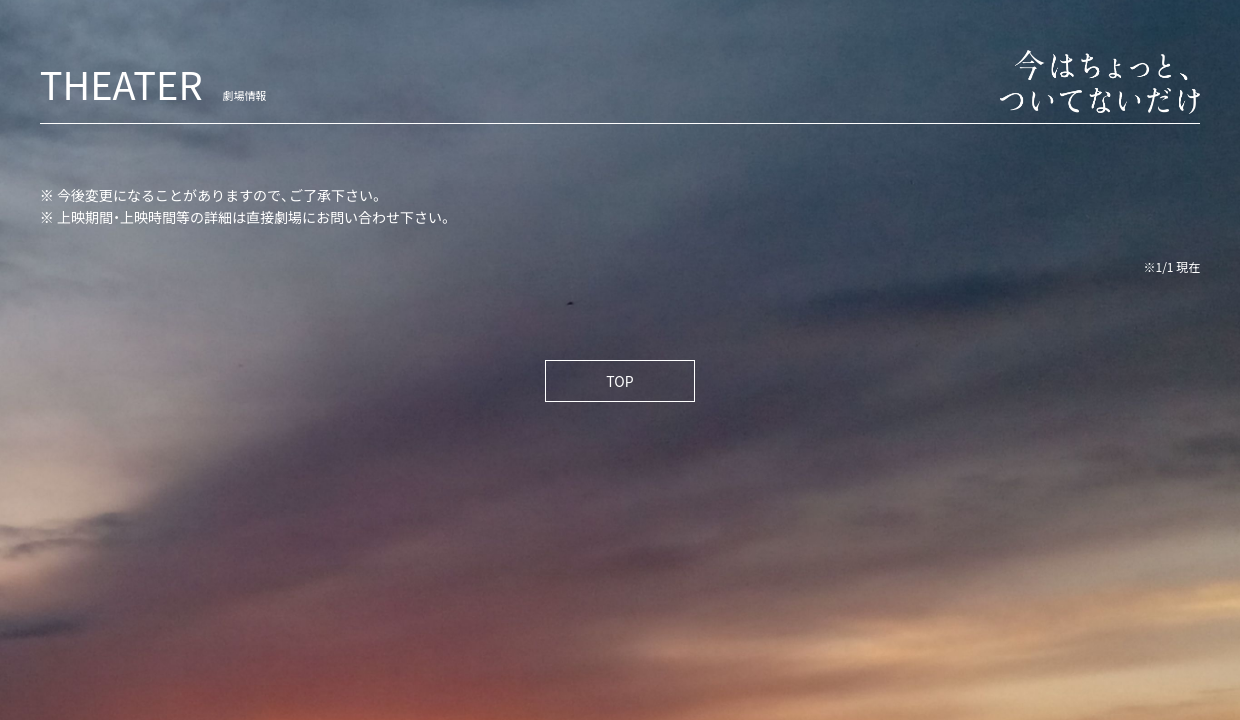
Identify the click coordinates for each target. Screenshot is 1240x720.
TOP (619, 381)
